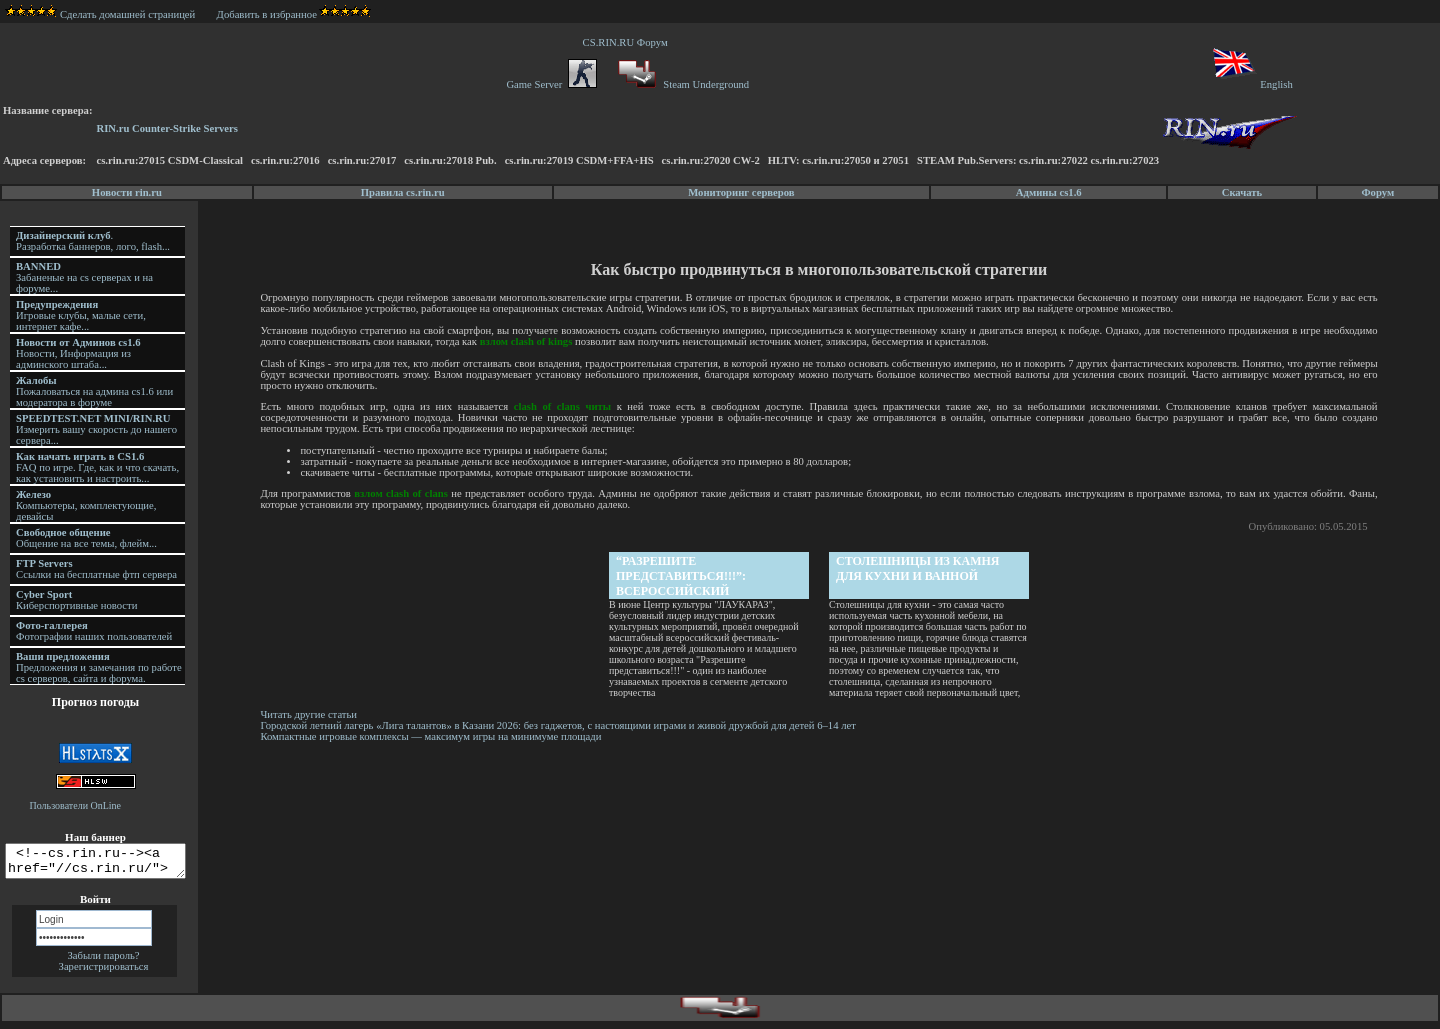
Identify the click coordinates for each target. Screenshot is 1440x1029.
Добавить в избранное (267, 14)
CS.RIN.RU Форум (628, 42)
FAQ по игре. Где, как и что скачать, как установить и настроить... (97, 467)
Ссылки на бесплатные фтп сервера (96, 569)
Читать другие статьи (311, 714)
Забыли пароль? (103, 961)
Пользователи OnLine (76, 805)
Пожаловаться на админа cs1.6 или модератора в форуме (94, 391)
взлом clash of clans (403, 493)
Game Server (551, 84)
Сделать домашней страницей (100, 14)
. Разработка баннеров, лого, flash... (93, 241)
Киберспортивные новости (76, 600)
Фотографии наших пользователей (94, 631)
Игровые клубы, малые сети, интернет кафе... (81, 315)
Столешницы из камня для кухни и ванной (920, 568)
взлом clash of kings (529, 341)
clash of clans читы (564, 406)
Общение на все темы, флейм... (86, 538)
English (1251, 84)
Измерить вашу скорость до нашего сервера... (96, 429)
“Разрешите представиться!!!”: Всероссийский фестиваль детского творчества (691, 576)
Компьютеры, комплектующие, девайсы (86, 505)
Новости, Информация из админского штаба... (78, 353)
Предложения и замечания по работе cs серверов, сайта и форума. (99, 667)
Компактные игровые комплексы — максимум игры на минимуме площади (433, 736)
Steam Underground (681, 84)
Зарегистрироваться (104, 972)
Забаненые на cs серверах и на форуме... (84, 277)
